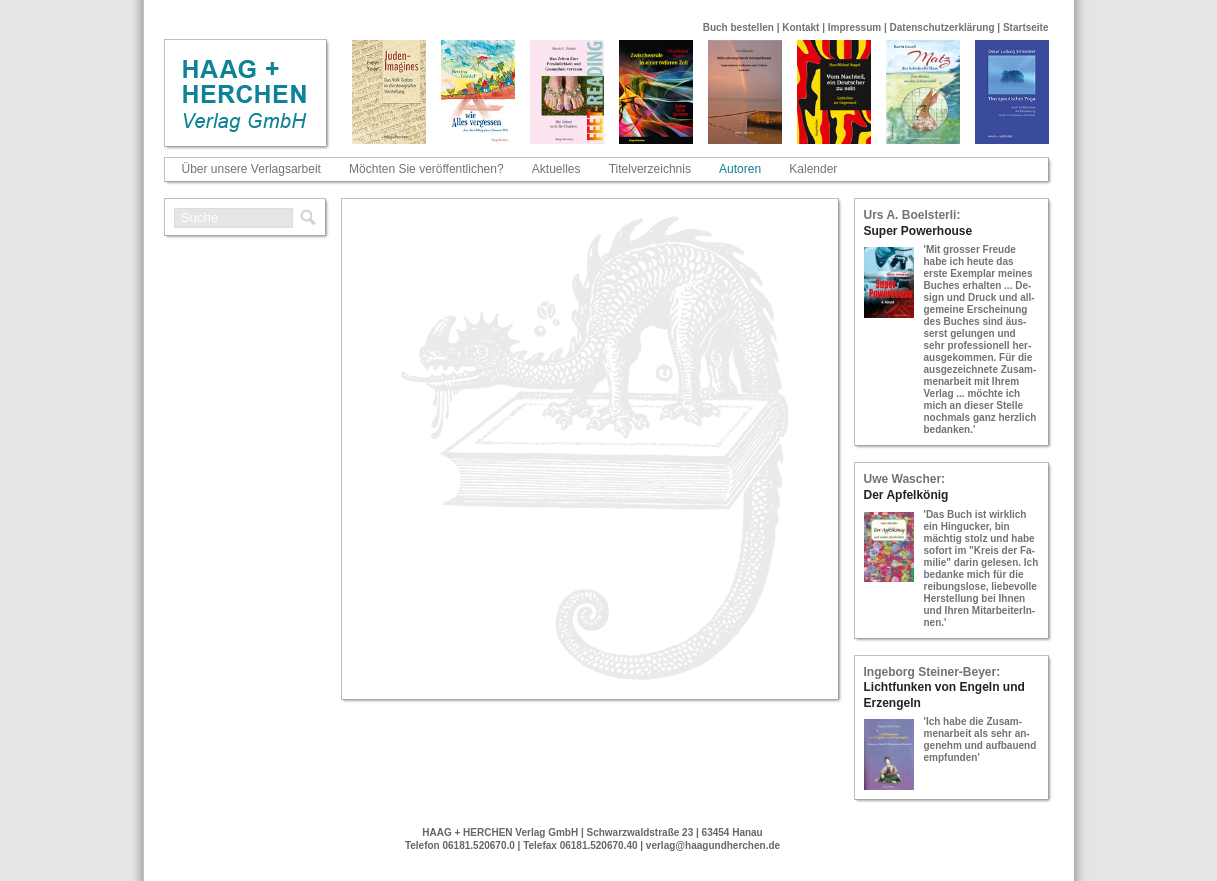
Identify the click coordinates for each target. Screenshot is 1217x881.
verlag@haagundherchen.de (713, 845)
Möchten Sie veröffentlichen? (426, 169)
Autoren (740, 169)
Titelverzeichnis (650, 169)
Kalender (813, 169)
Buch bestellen (738, 27)
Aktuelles (556, 169)
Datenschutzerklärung (942, 27)
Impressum (854, 27)
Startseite (1026, 27)
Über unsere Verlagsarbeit (251, 169)
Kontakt (800, 27)
